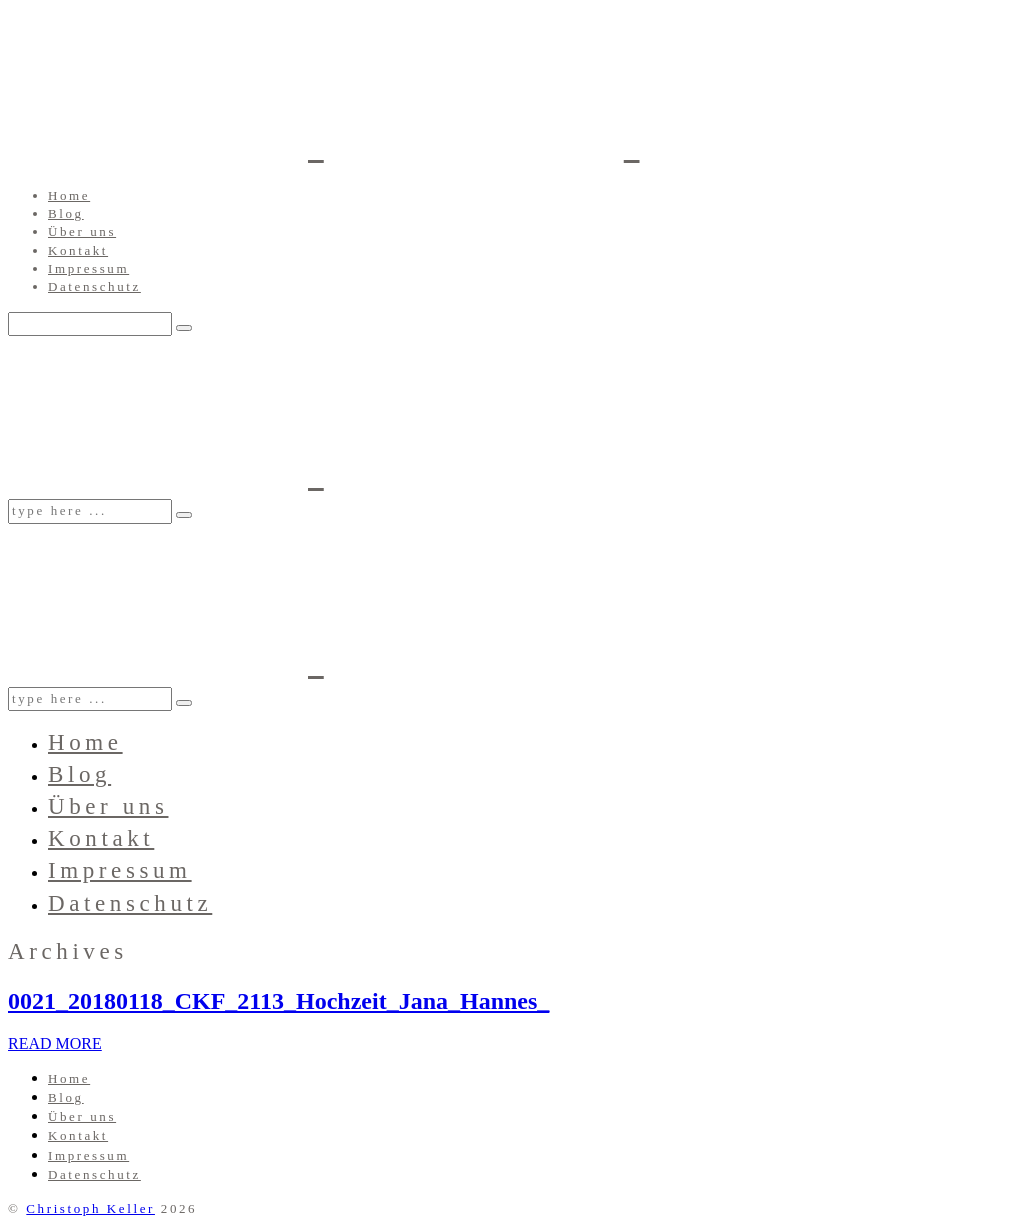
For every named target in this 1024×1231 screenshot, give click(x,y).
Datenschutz (94, 286)
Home (69, 195)
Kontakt (78, 250)
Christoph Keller (90, 1208)
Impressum (88, 268)
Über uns (82, 231)
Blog (66, 213)
